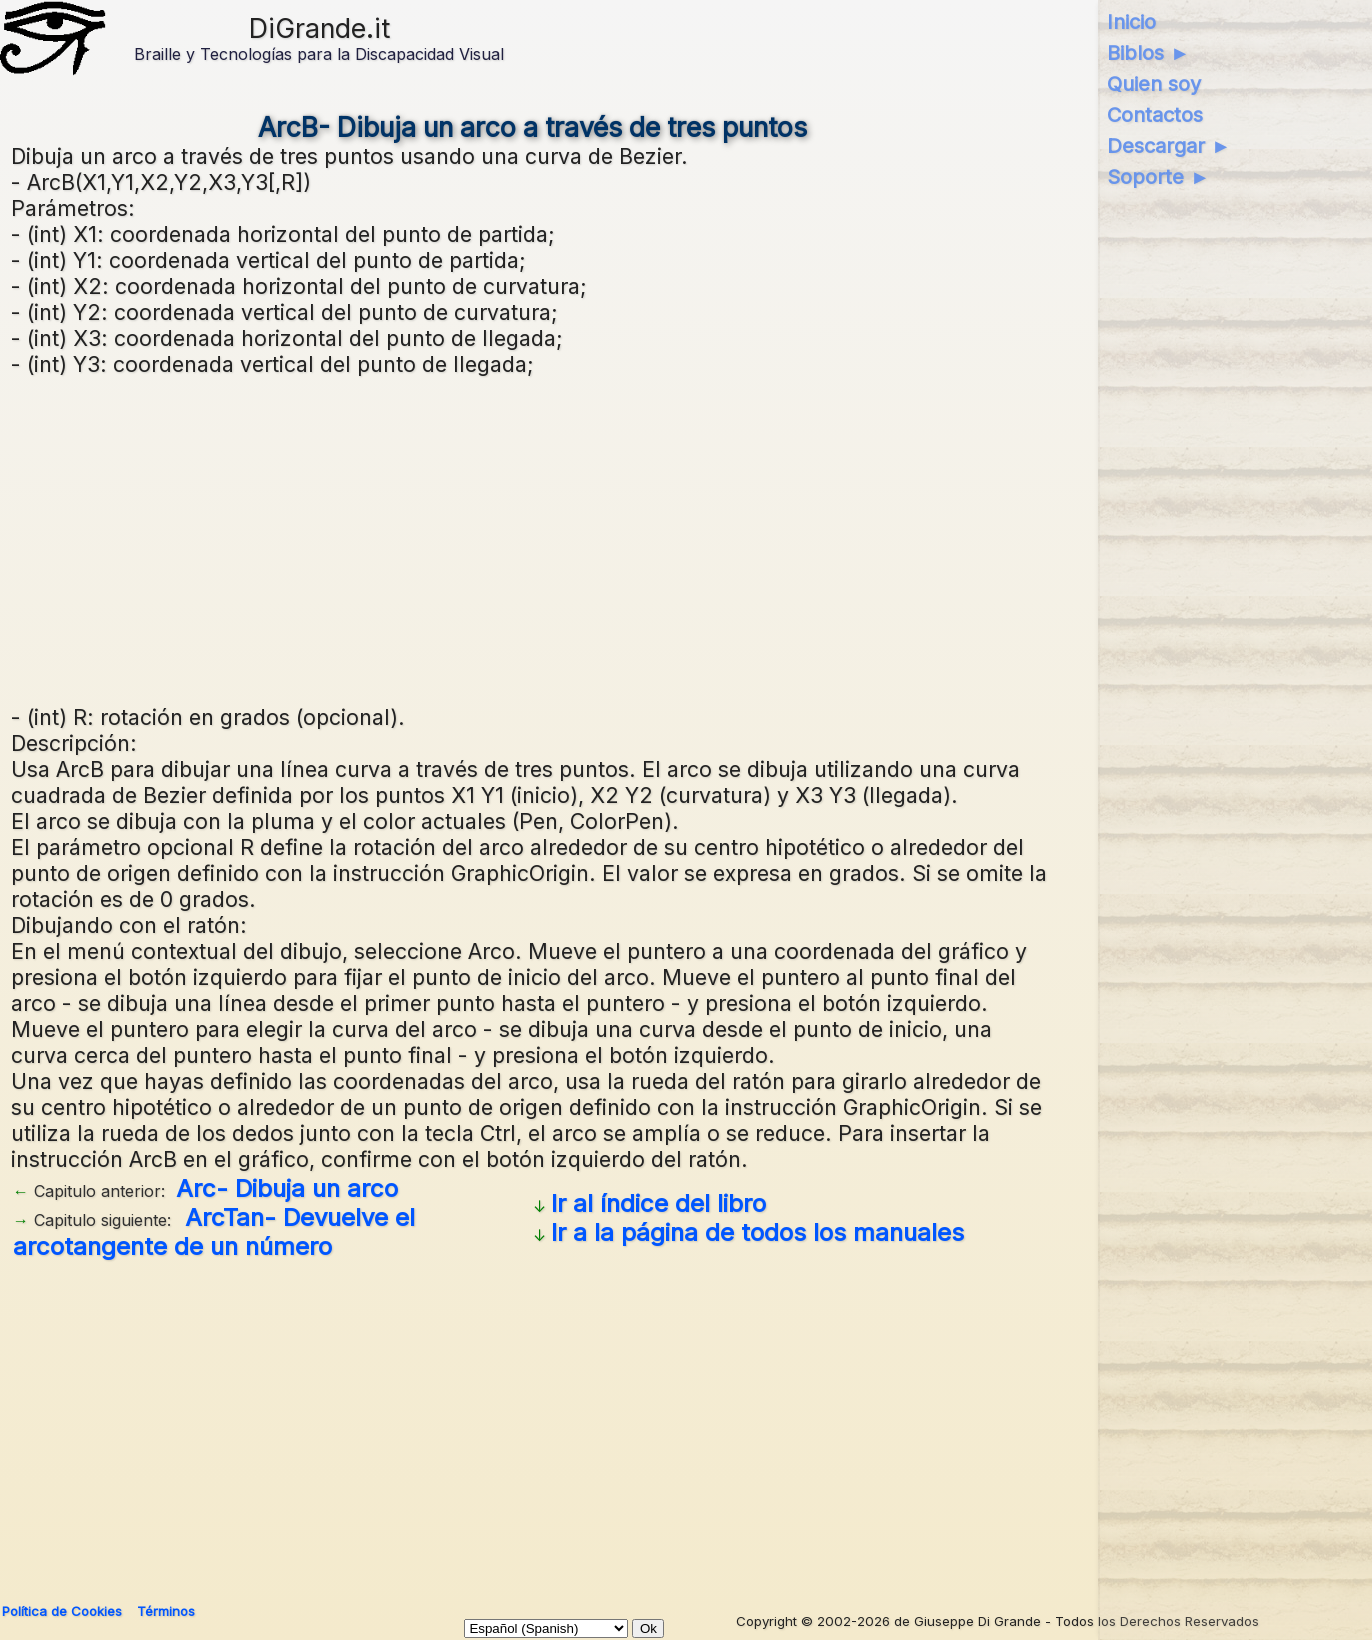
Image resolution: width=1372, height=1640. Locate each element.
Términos (166, 1611)
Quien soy (1154, 84)
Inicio (1131, 22)
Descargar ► (1169, 146)
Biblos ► (1148, 53)
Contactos (1155, 115)
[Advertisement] (532, 538)
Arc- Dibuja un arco (287, 1188)
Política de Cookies (62, 1611)
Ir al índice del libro (658, 1203)
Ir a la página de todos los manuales (757, 1232)
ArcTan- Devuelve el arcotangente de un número (214, 1232)
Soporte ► (1158, 177)
